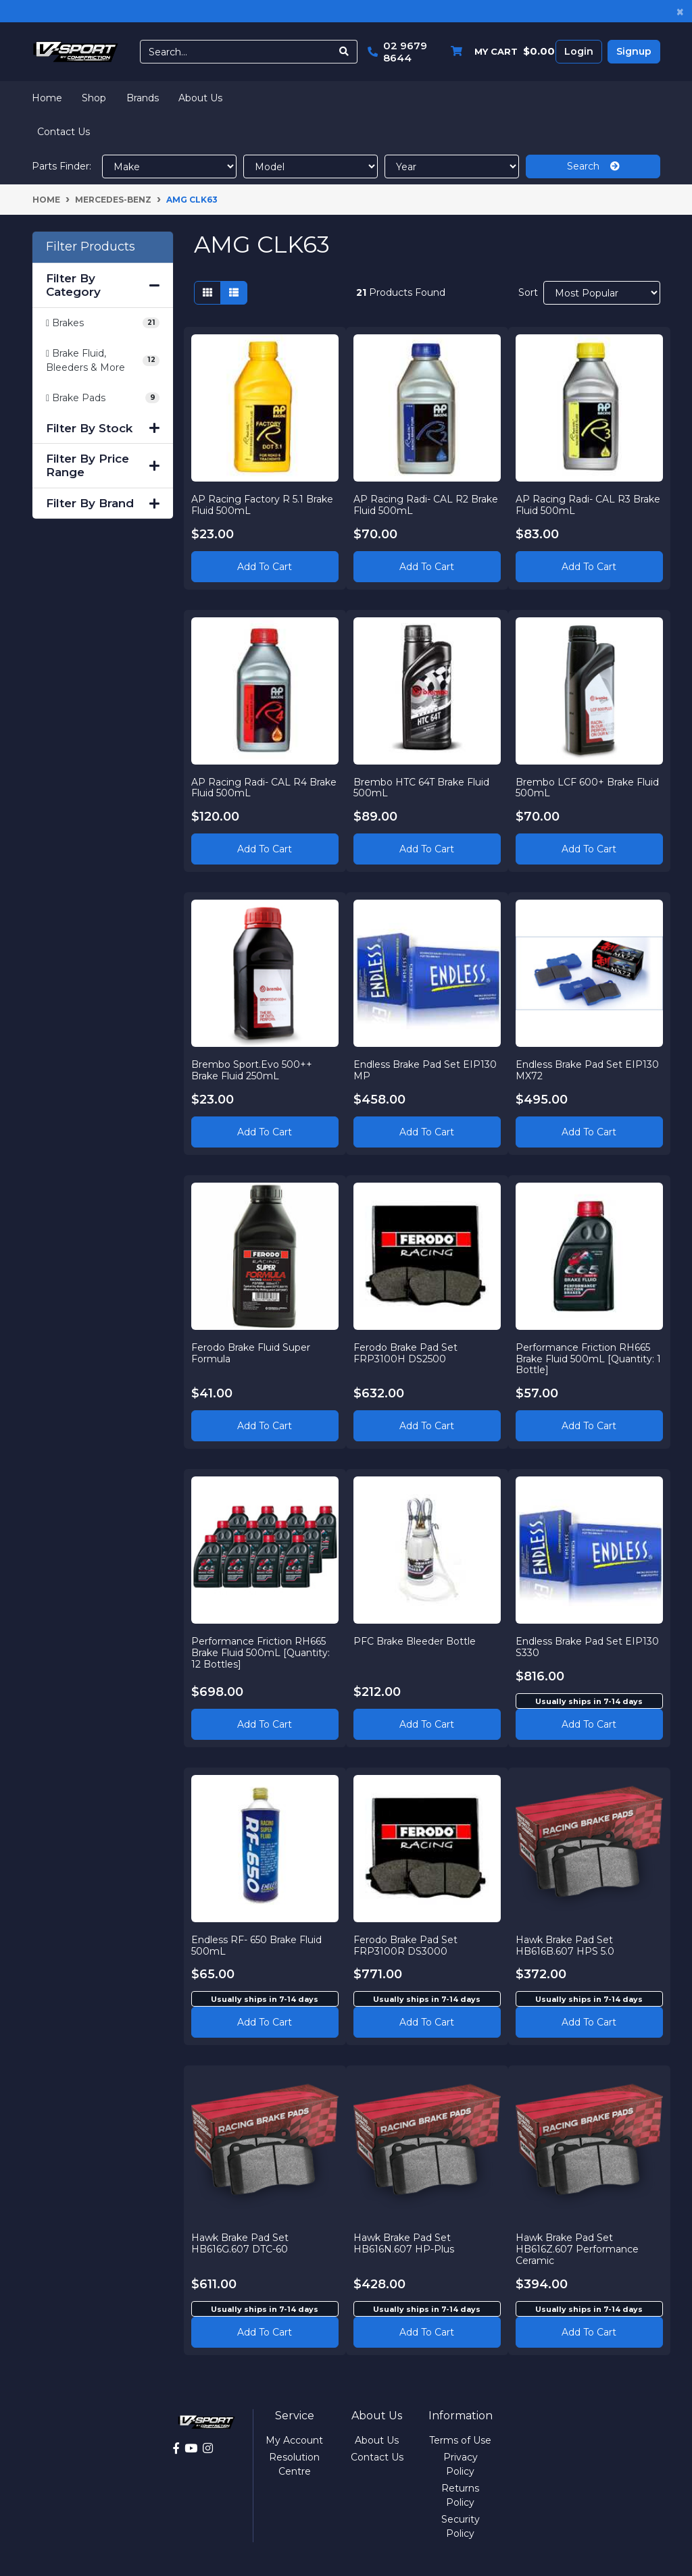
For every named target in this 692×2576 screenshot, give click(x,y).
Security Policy (460, 2526)
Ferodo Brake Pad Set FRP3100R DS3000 (405, 1945)
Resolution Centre (294, 2464)
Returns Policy (460, 2495)
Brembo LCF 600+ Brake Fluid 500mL (587, 788)
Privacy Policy (460, 2464)
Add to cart (589, 1724)
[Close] (680, 11)
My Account (294, 2440)
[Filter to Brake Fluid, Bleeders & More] (102, 360)
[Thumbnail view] (207, 293)
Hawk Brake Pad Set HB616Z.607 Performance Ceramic (577, 2249)
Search (593, 166)
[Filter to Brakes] (102, 323)
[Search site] (344, 51)
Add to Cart (264, 567)
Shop (94, 98)
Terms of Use (460, 2440)
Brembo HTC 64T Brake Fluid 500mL (421, 788)
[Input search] (236, 51)
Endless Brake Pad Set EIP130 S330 (587, 1647)
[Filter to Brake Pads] (102, 398)
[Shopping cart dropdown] (499, 51)
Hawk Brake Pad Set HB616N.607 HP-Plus (403, 2243)
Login (578, 51)
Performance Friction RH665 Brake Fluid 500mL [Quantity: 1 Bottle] (588, 1358)
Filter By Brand (102, 503)
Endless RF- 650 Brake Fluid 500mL (256, 1945)
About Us (200, 98)
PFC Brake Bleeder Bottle (414, 1641)
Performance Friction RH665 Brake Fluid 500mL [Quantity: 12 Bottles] (260, 1652)
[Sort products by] (601, 293)
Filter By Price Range (102, 465)
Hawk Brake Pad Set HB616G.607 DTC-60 (240, 2243)
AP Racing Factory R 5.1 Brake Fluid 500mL (262, 505)
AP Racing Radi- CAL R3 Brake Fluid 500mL (588, 505)
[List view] (233, 293)
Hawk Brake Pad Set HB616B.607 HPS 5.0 (565, 1945)
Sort (528, 292)
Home (47, 98)
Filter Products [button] (90, 247)
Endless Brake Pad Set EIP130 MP (425, 1070)
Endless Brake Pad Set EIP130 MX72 (587, 1070)
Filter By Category (102, 285)
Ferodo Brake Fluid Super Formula (250, 1353)
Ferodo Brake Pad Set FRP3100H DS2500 (405, 1353)
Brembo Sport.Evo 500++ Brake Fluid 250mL (251, 1070)
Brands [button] (142, 98)
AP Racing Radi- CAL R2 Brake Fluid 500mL (425, 505)
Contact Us (63, 132)
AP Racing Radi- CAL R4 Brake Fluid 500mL (264, 788)
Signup (633, 51)
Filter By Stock (102, 428)
